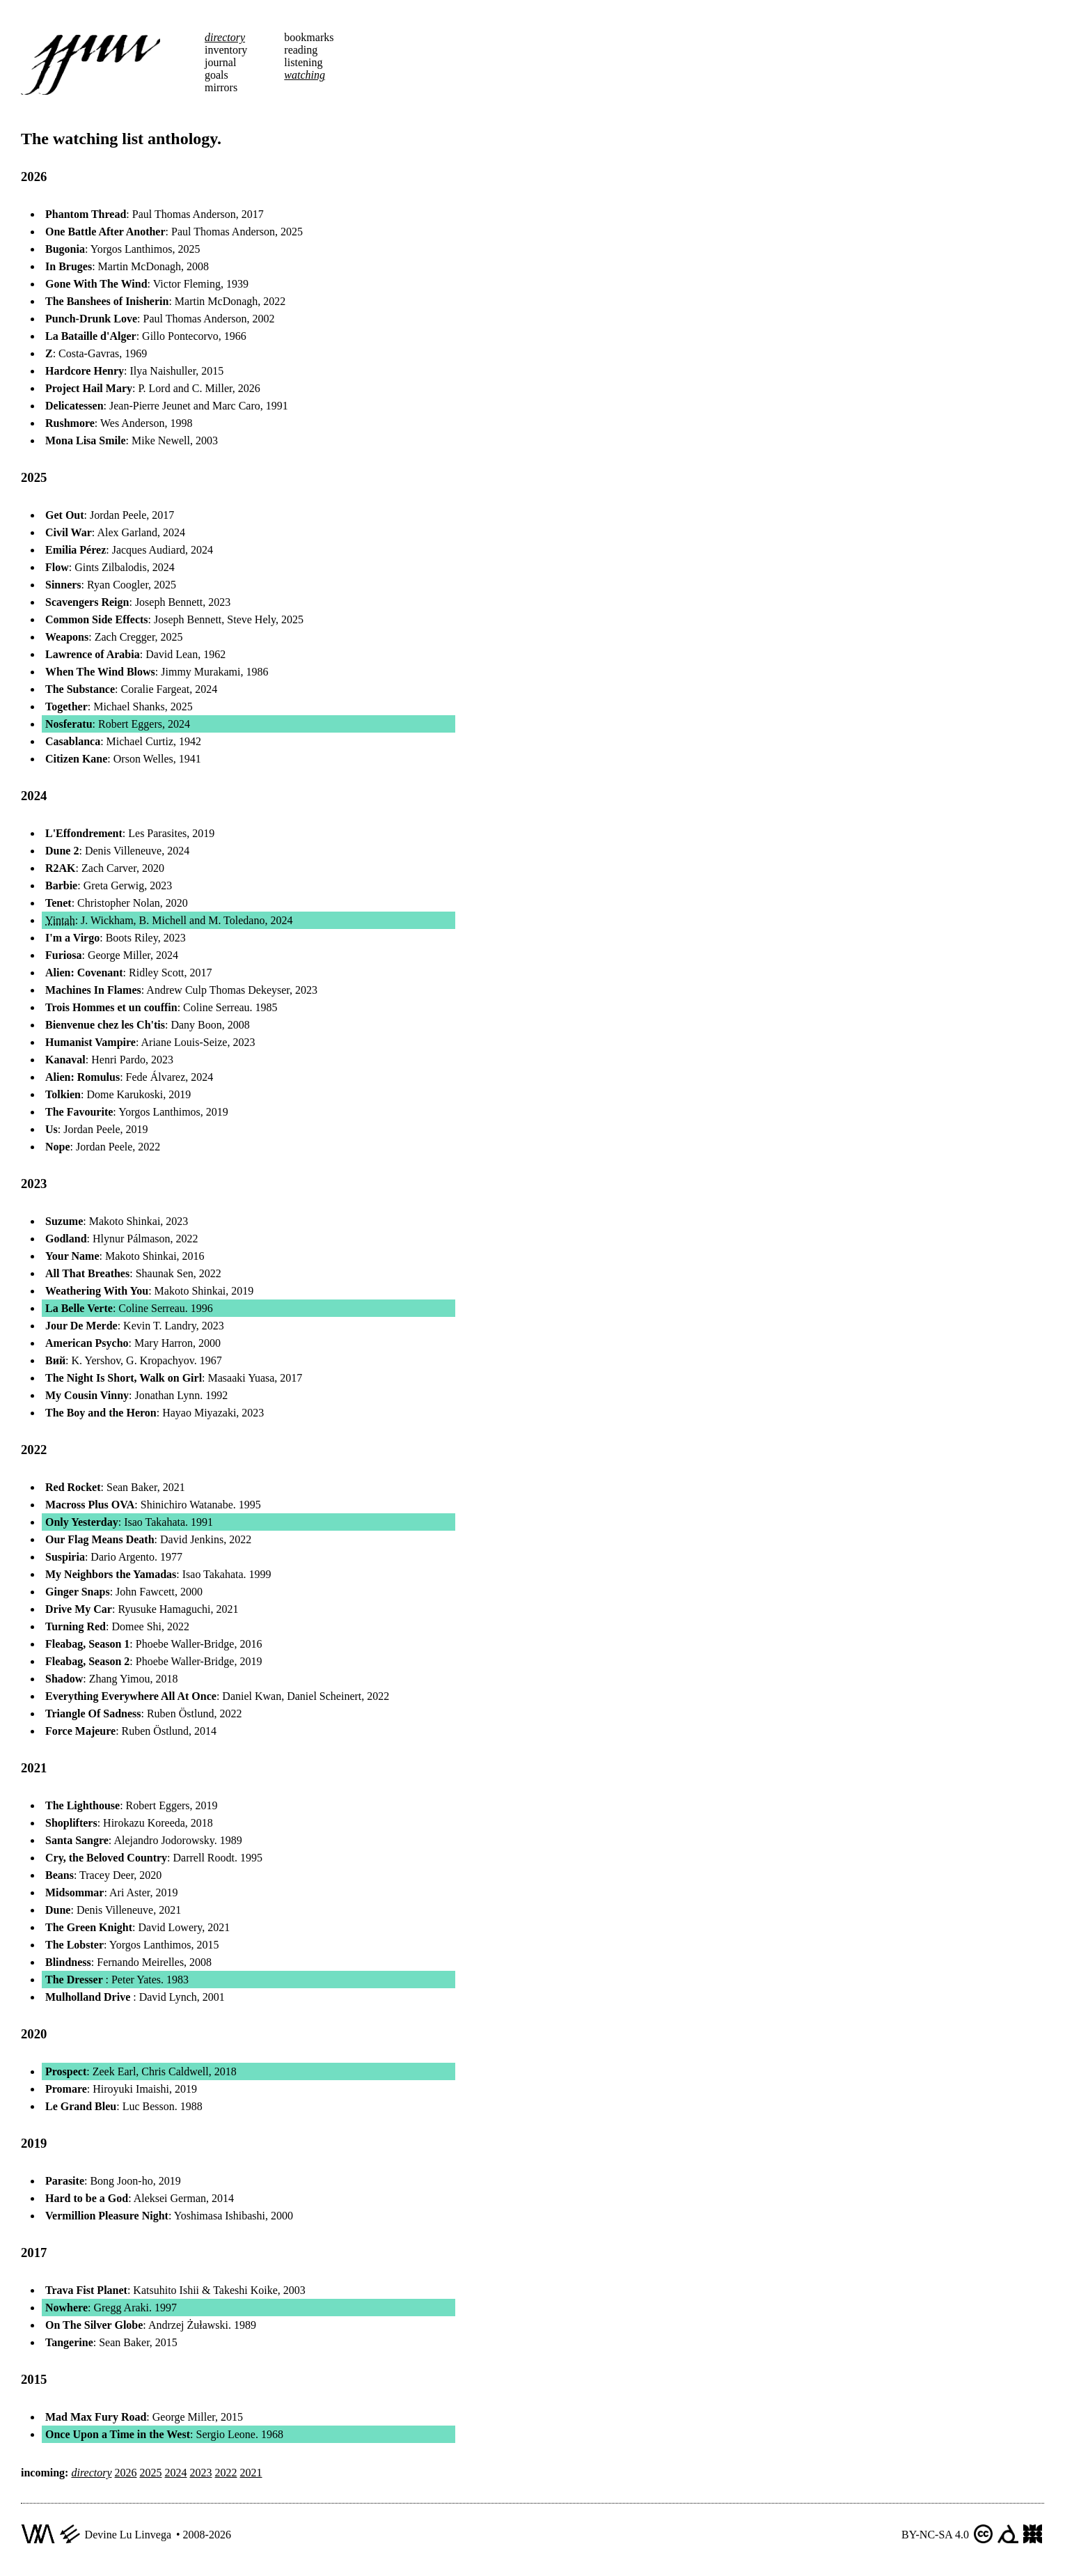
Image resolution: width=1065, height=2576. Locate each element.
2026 (126, 2473)
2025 (151, 2473)
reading (300, 50)
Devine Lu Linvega (128, 2534)
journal (220, 62)
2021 (251, 2473)
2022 (226, 2473)
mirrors (221, 87)
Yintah (60, 920)
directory (225, 37)
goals (216, 75)
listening (303, 62)
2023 (201, 2473)
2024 (176, 2473)
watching (304, 75)
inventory (226, 50)
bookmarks (308, 37)
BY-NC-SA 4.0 (935, 2534)
